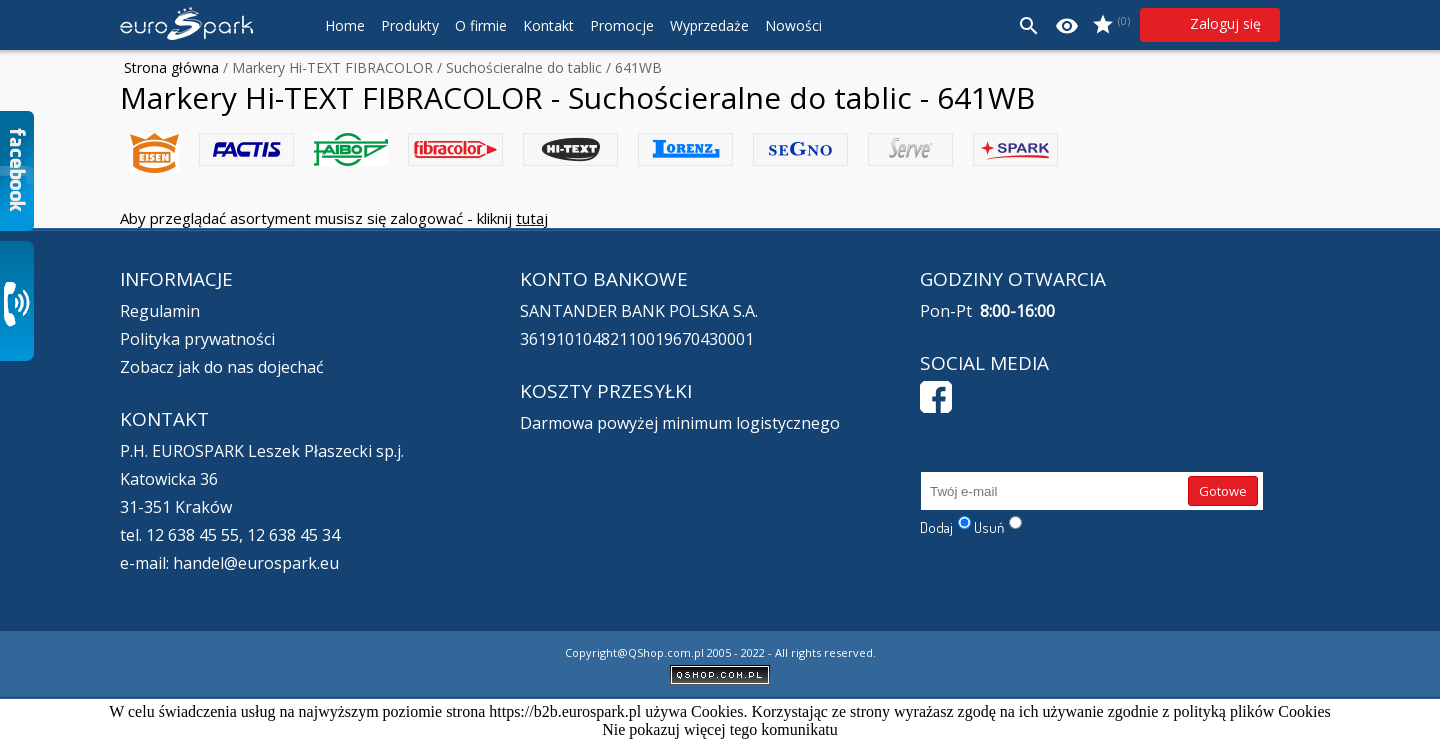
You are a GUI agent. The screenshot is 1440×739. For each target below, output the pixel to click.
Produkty (410, 25)
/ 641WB (632, 67)
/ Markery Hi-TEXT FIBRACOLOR (326, 67)
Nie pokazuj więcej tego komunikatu (719, 729)
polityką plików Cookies (1251, 711)
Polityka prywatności (197, 339)
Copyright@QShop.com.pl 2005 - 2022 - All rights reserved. (720, 652)
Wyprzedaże (709, 25)
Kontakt (548, 25)
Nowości (793, 25)
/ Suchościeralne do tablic (517, 67)
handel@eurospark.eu (256, 563)
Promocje (622, 25)
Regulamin (160, 311)
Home (345, 25)
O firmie (481, 25)
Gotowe (1223, 491)
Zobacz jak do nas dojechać (222, 367)
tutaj (532, 218)
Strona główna (171, 67)
